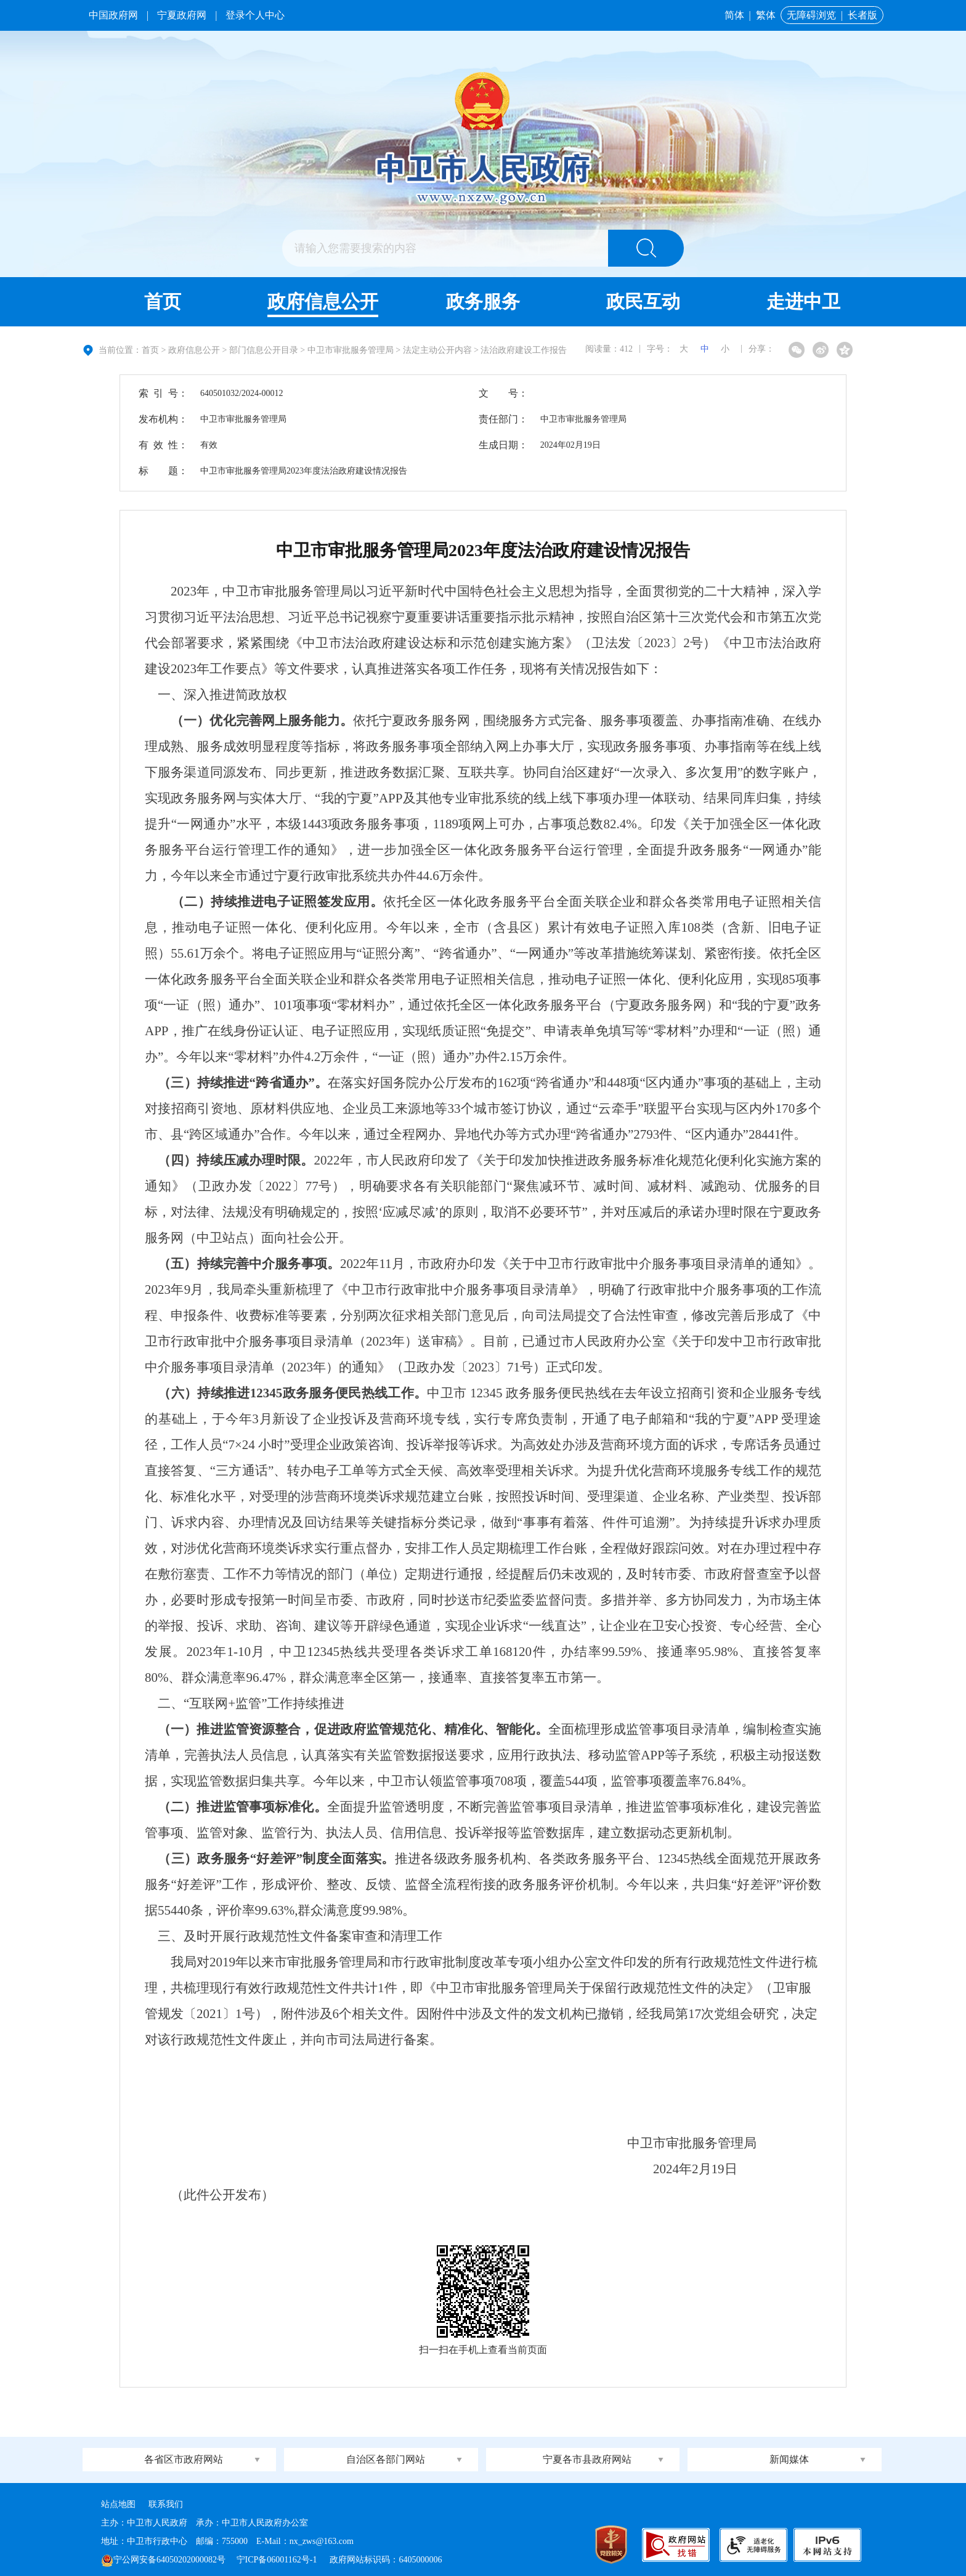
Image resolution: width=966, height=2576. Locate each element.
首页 (162, 301)
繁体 (766, 15)
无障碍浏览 (811, 15)
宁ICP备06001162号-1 (278, 2559)
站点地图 (118, 2504)
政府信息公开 (322, 301)
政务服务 (483, 301)
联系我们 (165, 2504)
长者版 (862, 15)
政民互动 (643, 301)
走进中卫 (803, 301)
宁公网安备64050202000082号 (163, 2559)
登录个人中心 (255, 15)
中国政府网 (113, 15)
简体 (734, 15)
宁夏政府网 (181, 15)
